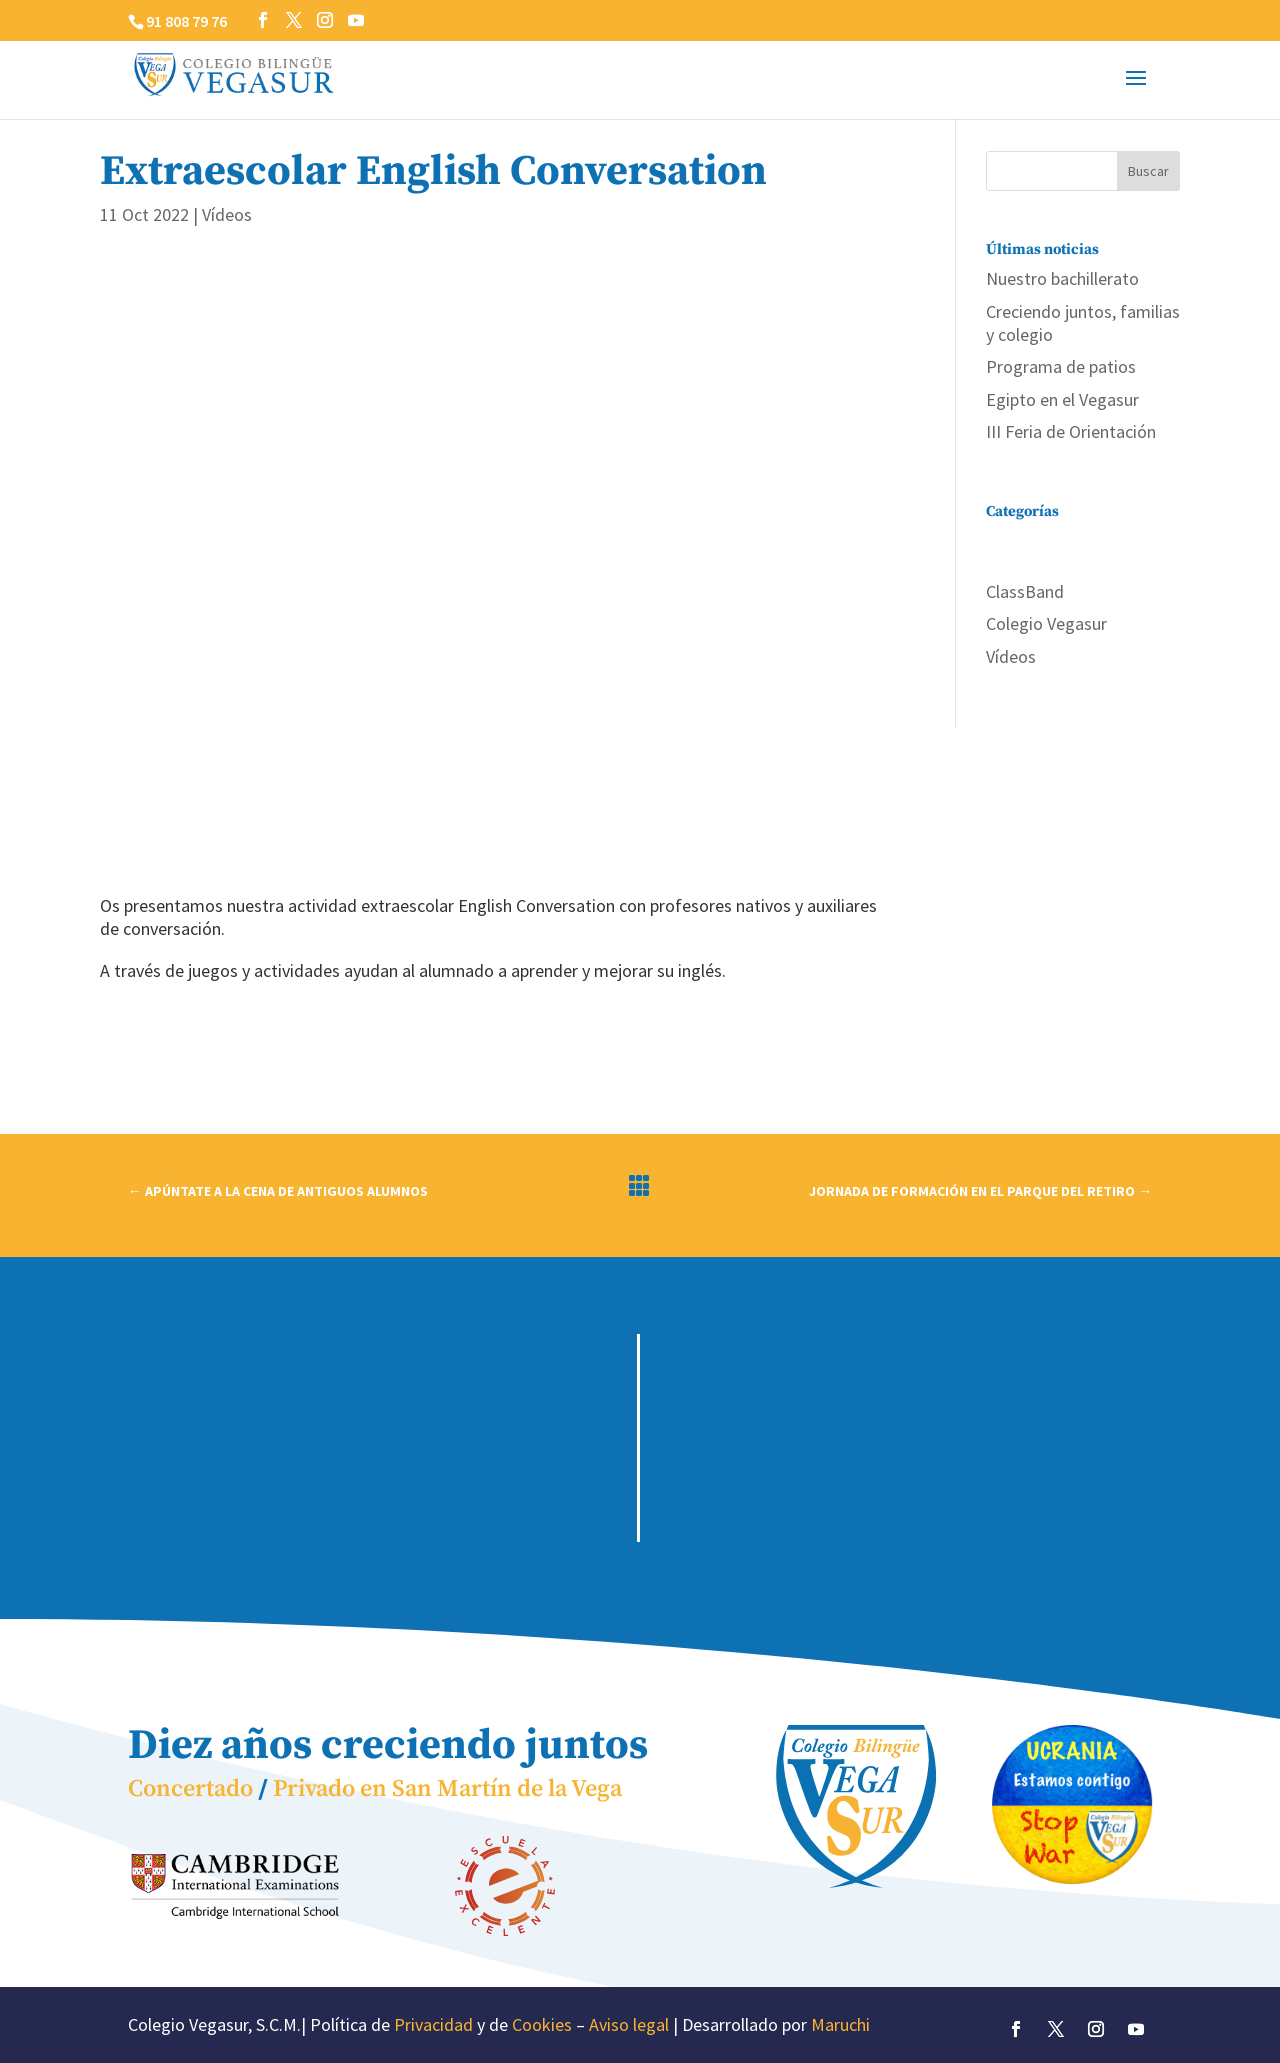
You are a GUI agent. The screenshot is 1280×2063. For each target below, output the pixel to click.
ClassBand (1025, 591)
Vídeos (227, 214)
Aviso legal (629, 2024)
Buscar (1148, 171)
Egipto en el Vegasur (1062, 399)
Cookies (542, 2024)
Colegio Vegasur (1046, 623)
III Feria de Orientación (1071, 431)
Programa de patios (1061, 366)
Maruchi (840, 2024)
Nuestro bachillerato (1062, 278)
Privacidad (433, 2024)
